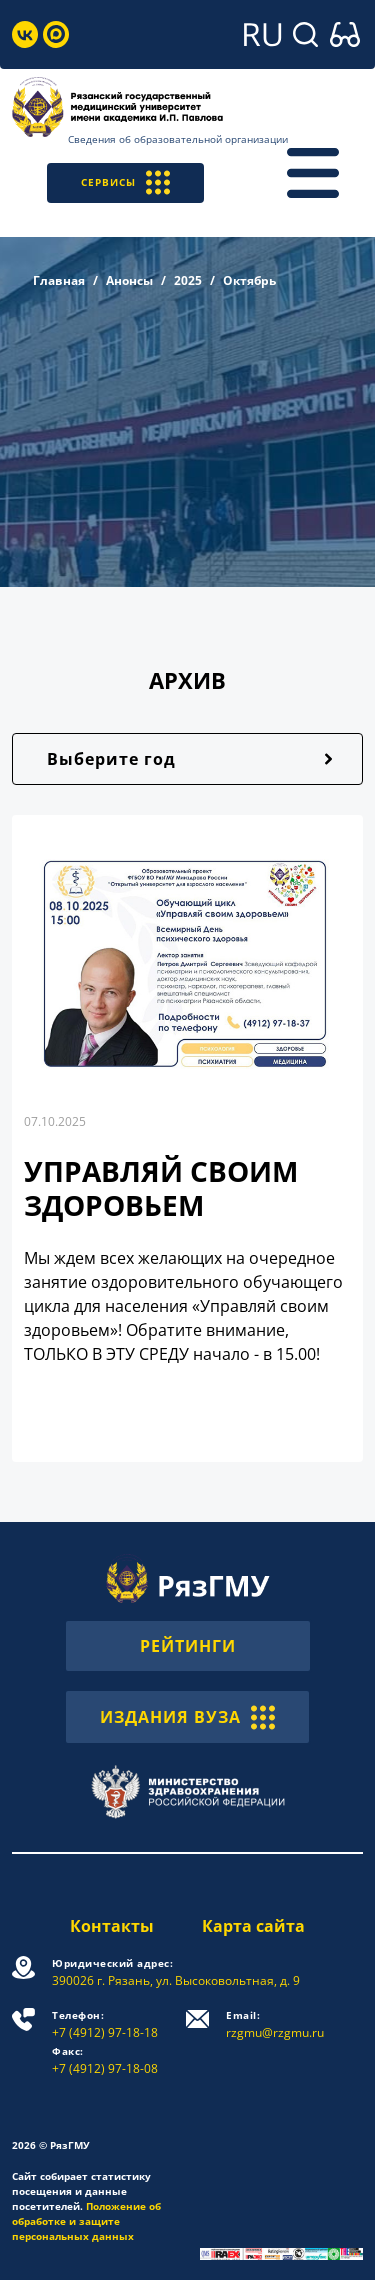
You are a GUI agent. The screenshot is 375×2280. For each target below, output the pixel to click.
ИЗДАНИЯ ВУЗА (187, 1717)
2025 (188, 280)
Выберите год (111, 759)
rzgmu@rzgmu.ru (275, 2024)
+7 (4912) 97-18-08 (105, 2060)
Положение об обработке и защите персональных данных (86, 2221)
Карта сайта (253, 1926)
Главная (59, 280)
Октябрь (249, 280)
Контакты (112, 1926)
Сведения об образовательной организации (178, 139)
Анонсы (129, 280)
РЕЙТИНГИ (188, 1646)
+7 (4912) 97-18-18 (105, 2024)
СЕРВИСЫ (125, 182)
